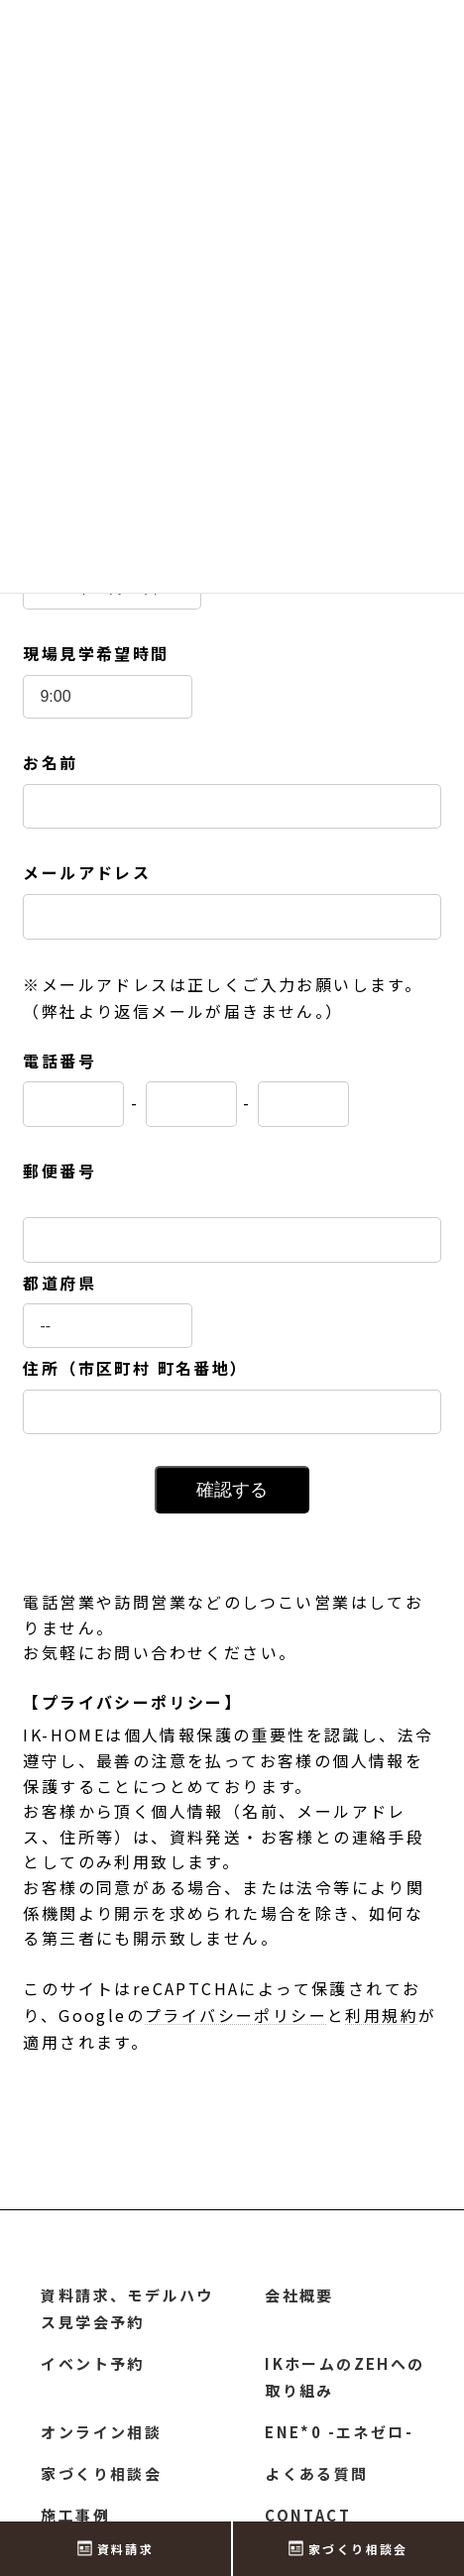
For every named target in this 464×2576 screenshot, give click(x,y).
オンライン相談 (101, 2431)
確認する (232, 1490)
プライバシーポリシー (236, 2015)
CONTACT (308, 2515)
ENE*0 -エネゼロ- (339, 2431)
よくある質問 (316, 2473)
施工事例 (75, 2515)
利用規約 (381, 2015)
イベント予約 (92, 2363)
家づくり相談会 (101, 2473)
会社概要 (299, 2295)
